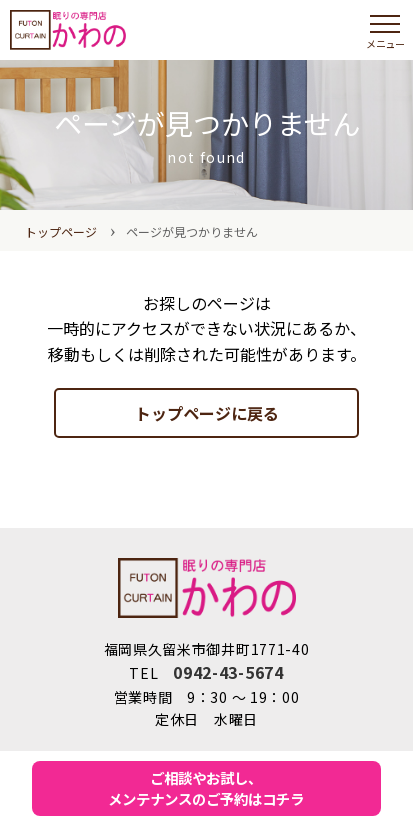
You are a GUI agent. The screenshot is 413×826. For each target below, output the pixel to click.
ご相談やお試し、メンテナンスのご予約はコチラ (206, 788)
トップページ (61, 231)
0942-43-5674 (228, 672)
